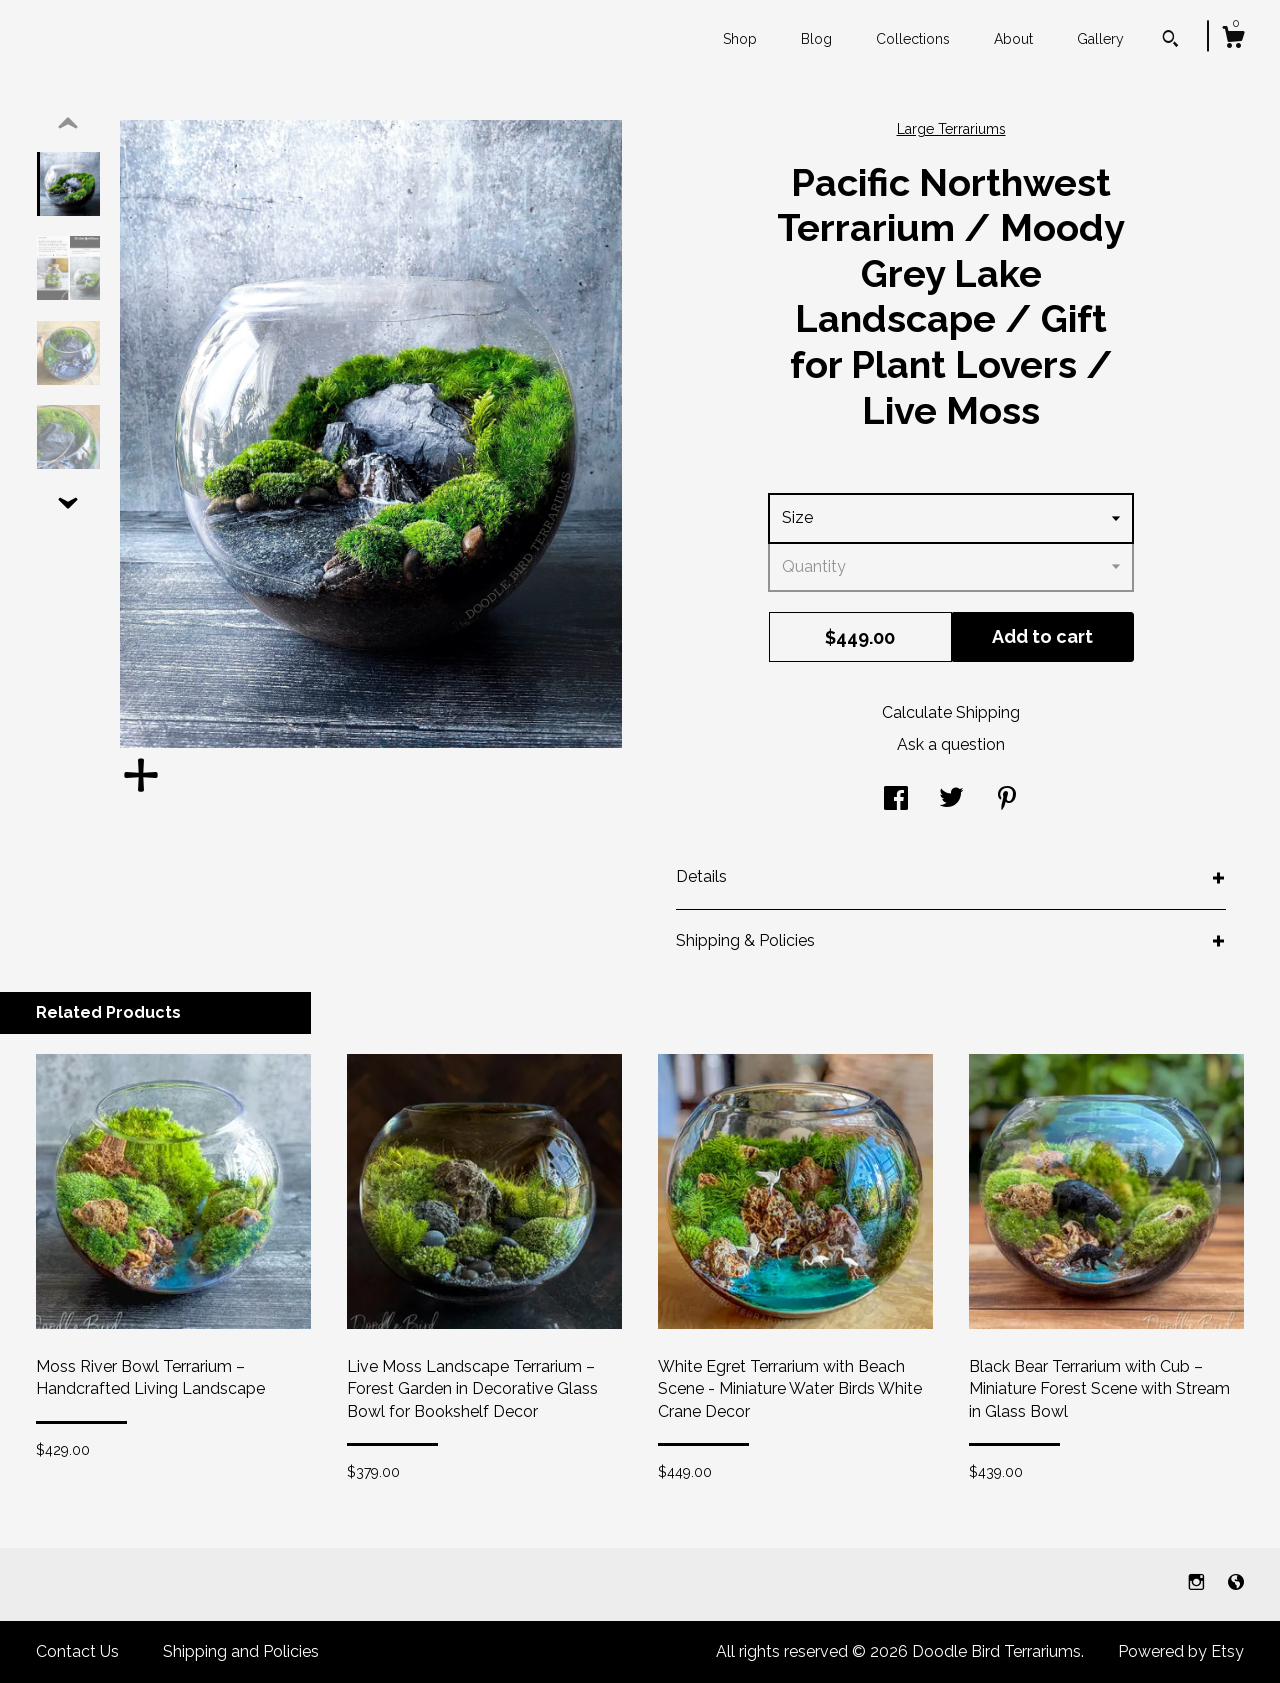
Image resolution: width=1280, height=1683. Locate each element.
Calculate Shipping (951, 712)
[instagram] (1198, 1583)
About (1013, 39)
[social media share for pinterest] (1007, 800)
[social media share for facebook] (896, 800)
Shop (740, 39)
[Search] (1170, 41)
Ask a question (951, 744)
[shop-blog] (1236, 1583)
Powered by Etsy (1181, 1651)
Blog (816, 39)
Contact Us (77, 1651)
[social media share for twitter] (951, 800)
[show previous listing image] (68, 124)
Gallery (1100, 39)
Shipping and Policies (241, 1651)
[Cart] (1233, 40)
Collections (913, 39)
